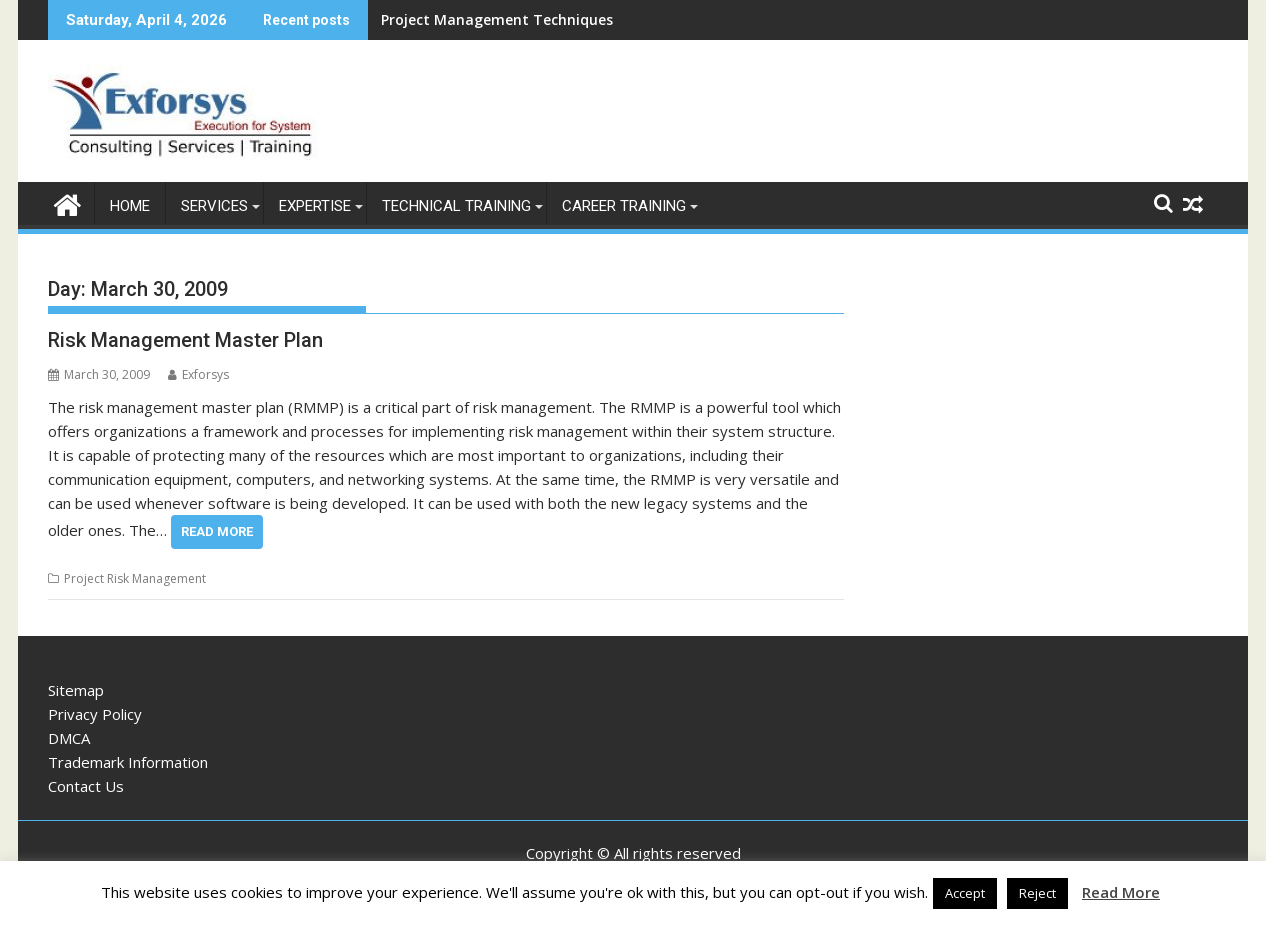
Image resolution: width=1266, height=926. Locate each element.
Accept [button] (965, 893)
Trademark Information (128, 762)
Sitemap (76, 690)
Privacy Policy (95, 714)
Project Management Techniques (497, 19)
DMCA (69, 738)
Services (214, 206)
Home (130, 206)
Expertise (315, 206)
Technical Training (456, 206)
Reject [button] (1037, 893)
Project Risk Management (135, 578)
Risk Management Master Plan (185, 340)
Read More (217, 531)
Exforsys (198, 374)
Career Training (624, 206)
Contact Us (86, 786)
